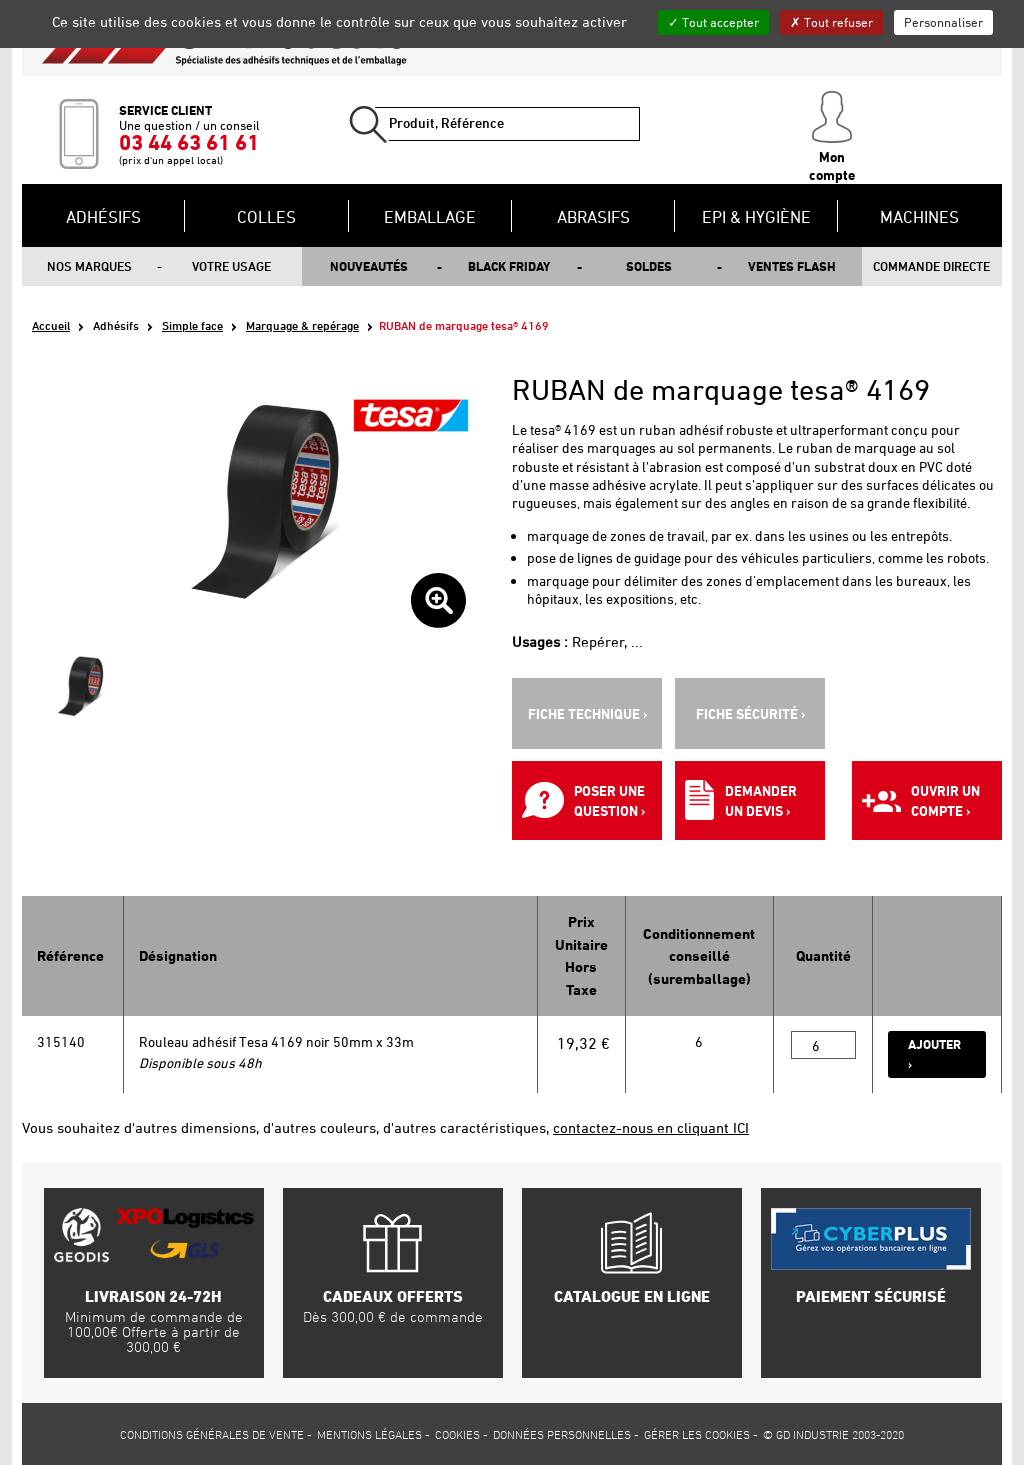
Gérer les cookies (697, 1434)
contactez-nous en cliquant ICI (651, 1127)
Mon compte (832, 137)
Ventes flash (792, 266)
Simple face (192, 325)
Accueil (51, 325)
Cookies (457, 1434)
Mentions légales (369, 1434)
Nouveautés (369, 266)
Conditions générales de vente (212, 1434)
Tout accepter (713, 22)
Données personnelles (562, 1434)
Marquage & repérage (302, 325)
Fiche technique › (587, 713)
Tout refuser (831, 22)
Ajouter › (934, 1054)
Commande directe (931, 266)
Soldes (649, 266)
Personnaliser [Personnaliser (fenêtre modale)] (943, 22)
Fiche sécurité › (750, 713)
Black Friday (509, 266)
